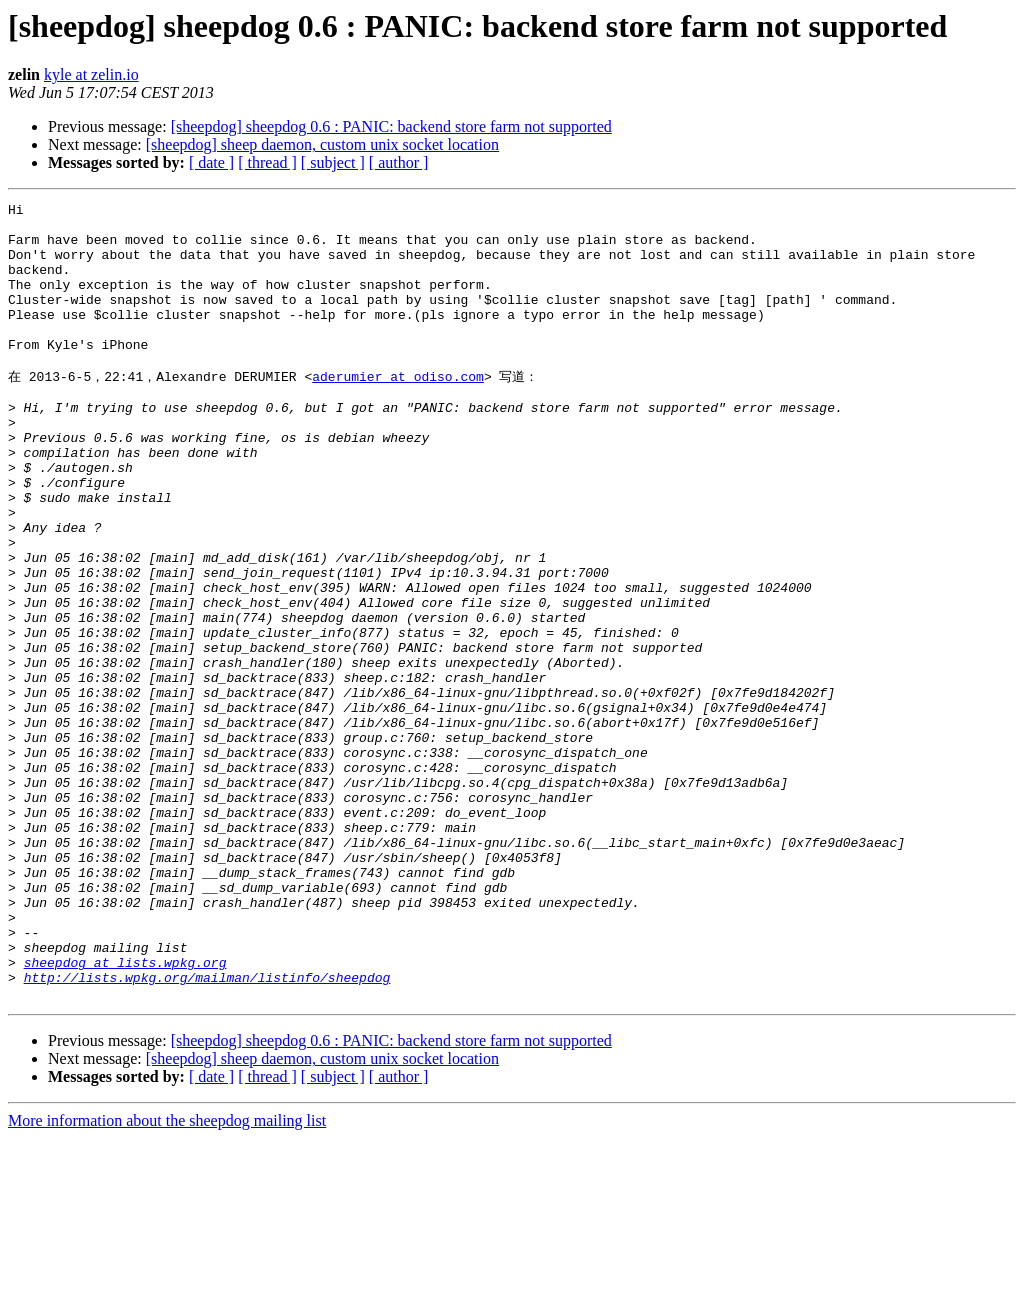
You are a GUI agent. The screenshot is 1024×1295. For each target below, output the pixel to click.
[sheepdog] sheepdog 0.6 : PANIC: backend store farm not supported (391, 126)
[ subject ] (333, 162)
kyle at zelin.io (91, 74)
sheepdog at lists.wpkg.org (125, 1113)
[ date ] (211, 162)
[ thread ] (267, 162)
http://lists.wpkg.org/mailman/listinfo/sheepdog (207, 1131)
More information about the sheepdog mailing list (167, 1277)
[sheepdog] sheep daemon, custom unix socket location (322, 144)
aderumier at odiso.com (398, 410)
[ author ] (399, 162)
